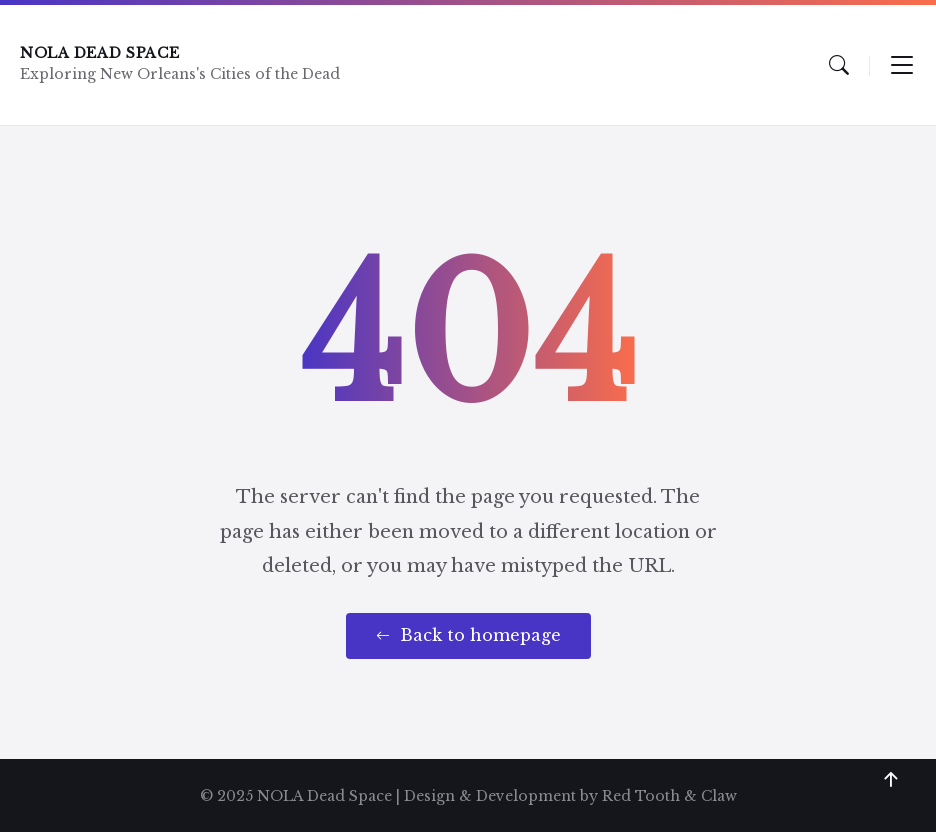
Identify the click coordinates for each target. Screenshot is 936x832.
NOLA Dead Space (100, 53)
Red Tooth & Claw (669, 796)
